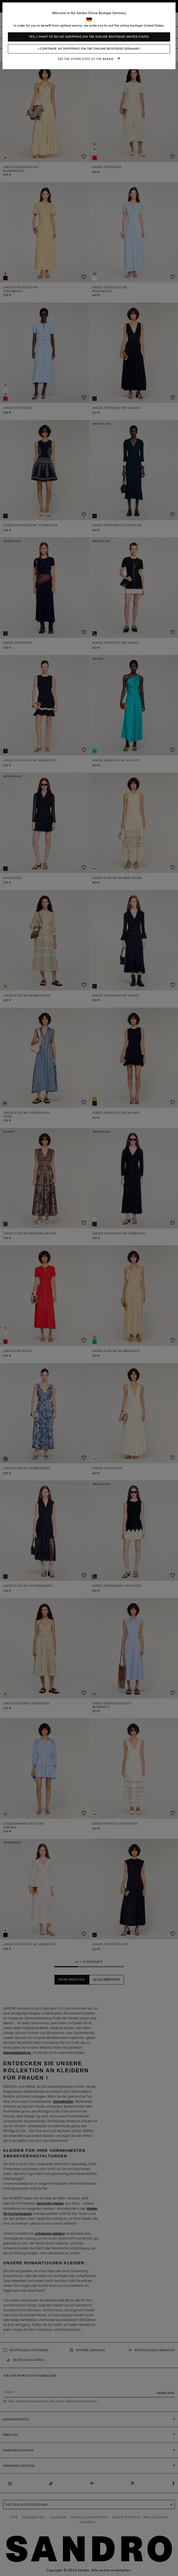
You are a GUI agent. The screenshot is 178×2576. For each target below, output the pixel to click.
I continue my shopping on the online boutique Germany (89, 49)
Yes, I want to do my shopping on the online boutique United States (89, 37)
